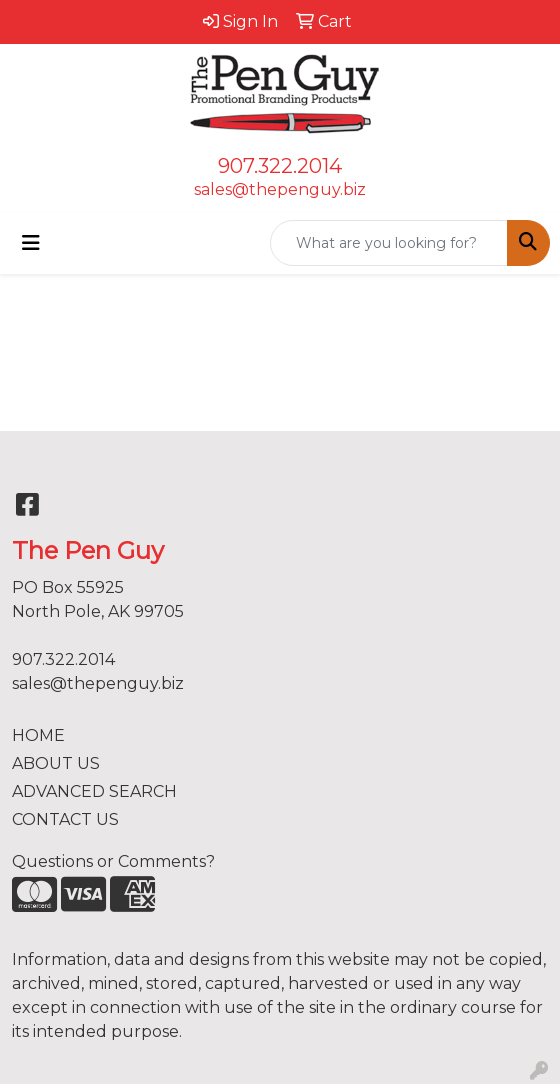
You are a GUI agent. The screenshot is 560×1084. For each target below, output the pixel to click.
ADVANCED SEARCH (94, 791)
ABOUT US (56, 763)
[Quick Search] (389, 243)
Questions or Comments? (113, 861)
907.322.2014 (280, 166)
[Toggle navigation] (31, 243)
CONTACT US (65, 819)
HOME (38, 735)
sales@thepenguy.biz (280, 189)
